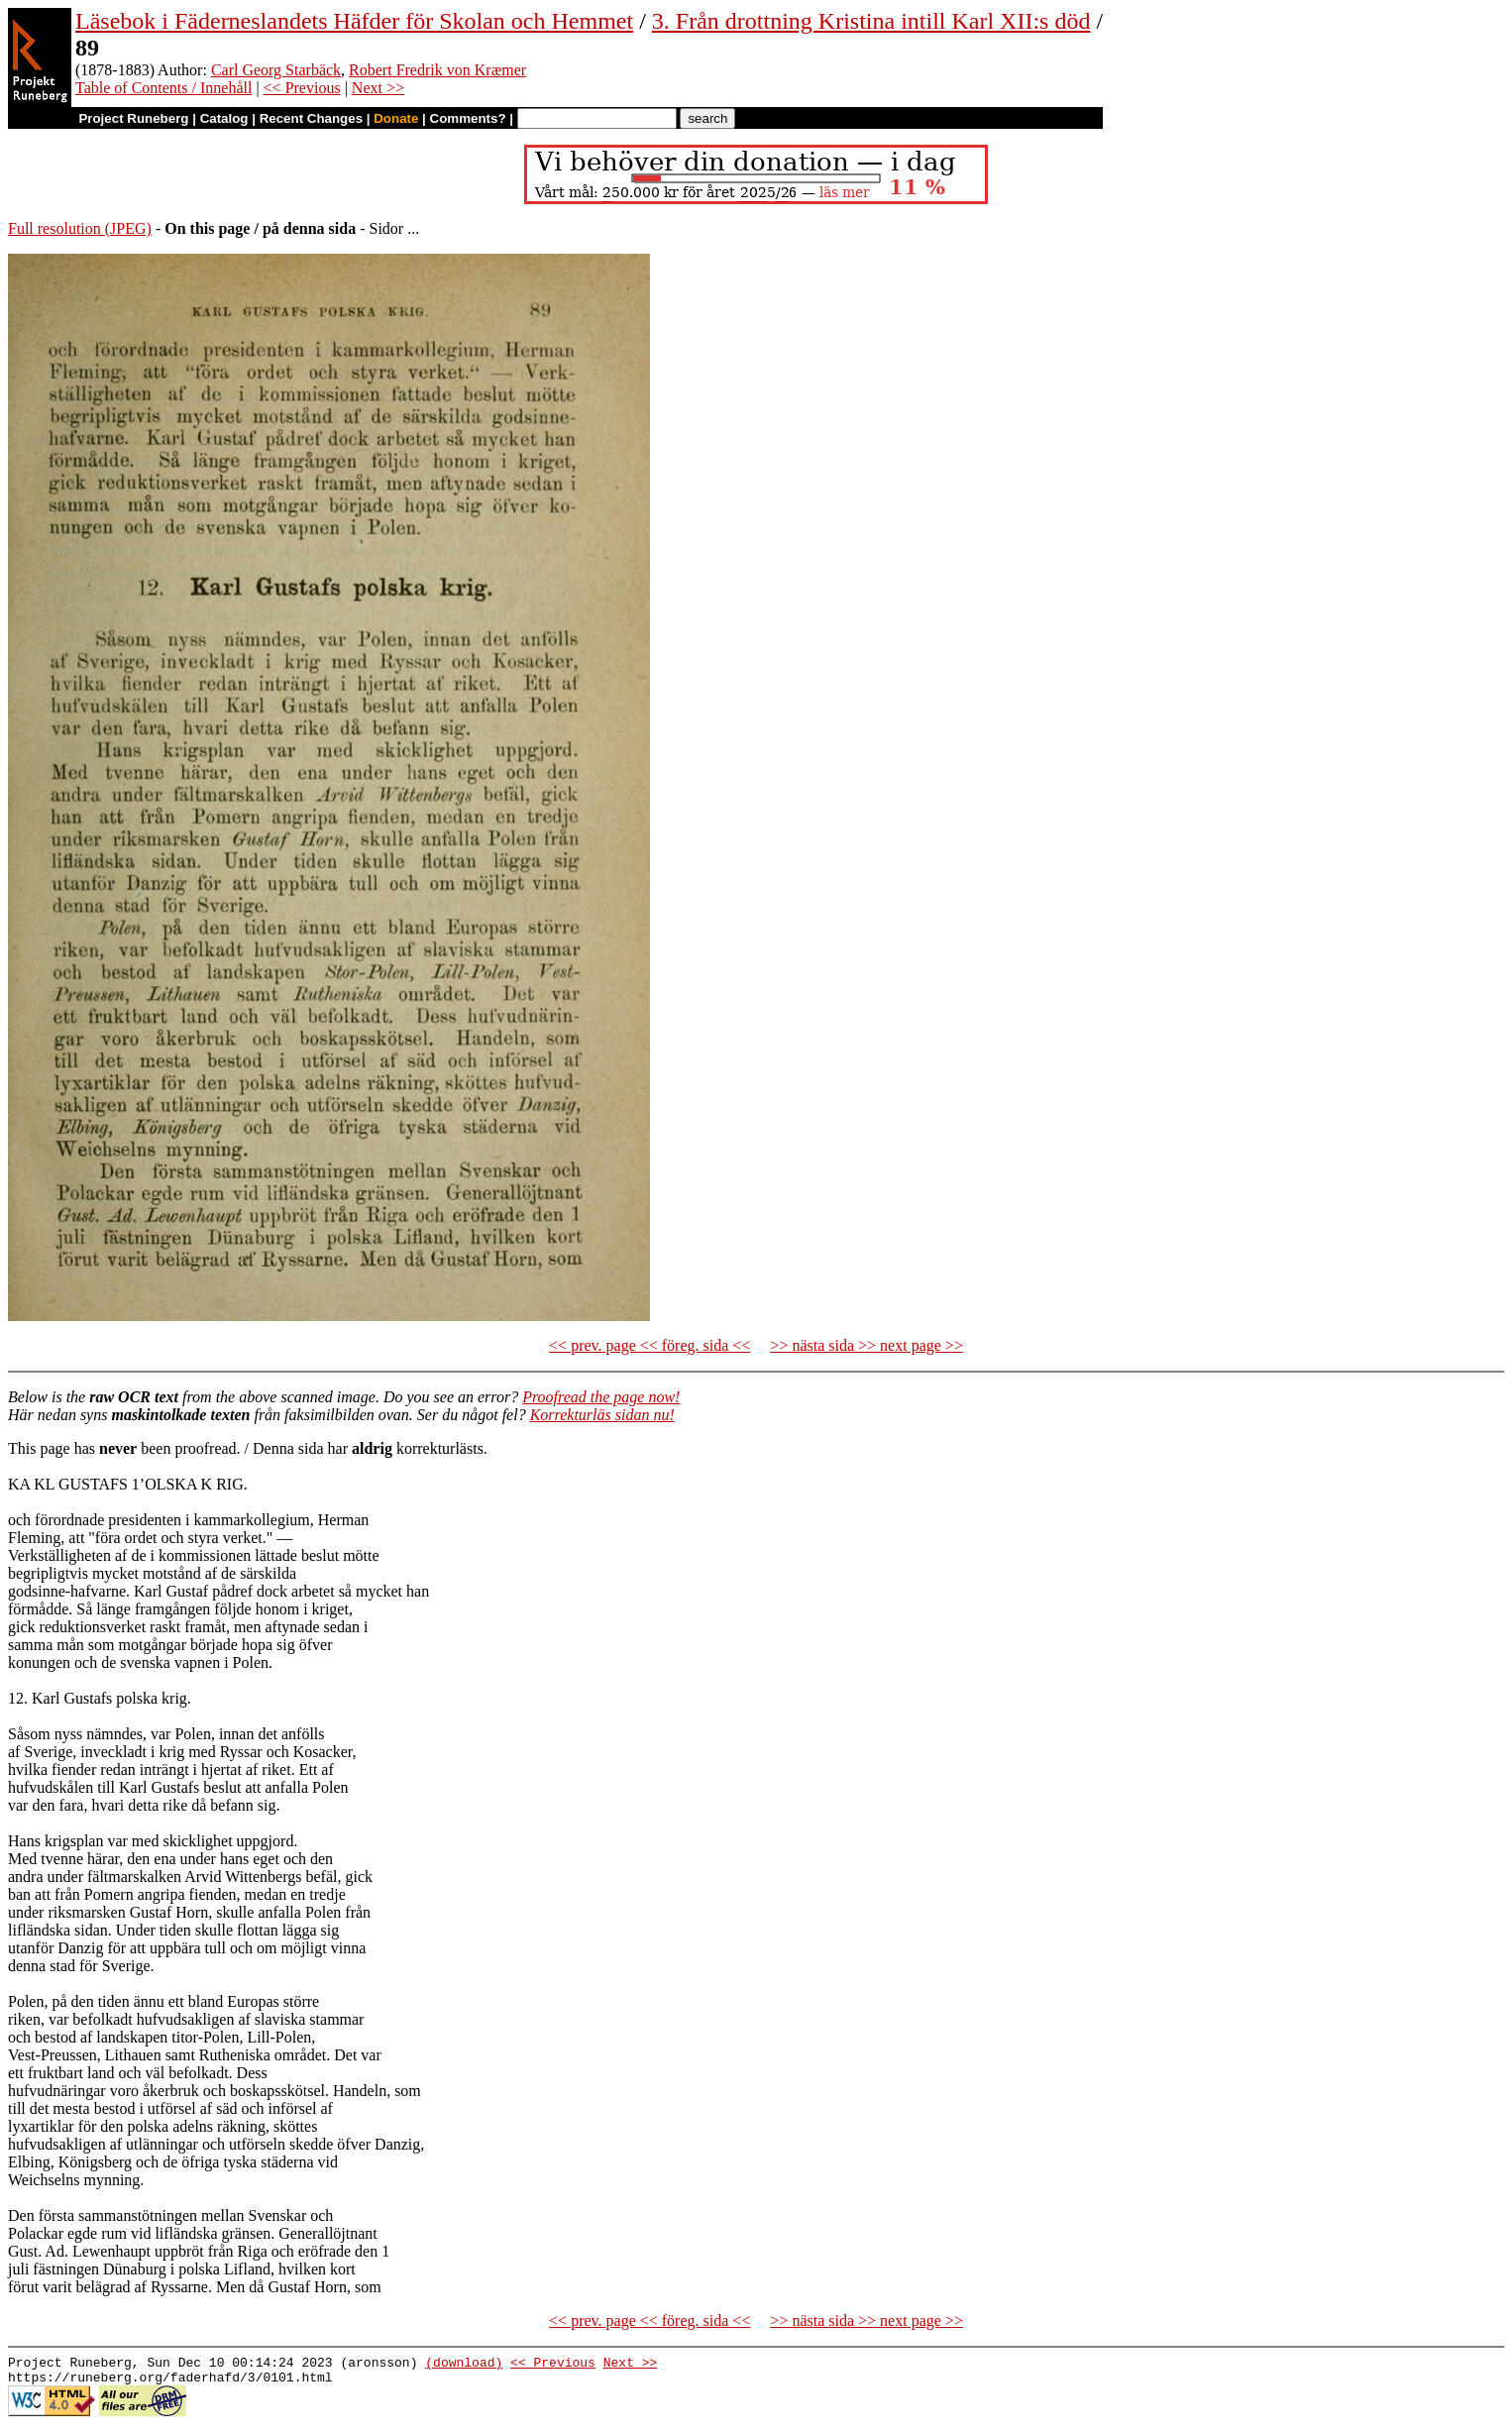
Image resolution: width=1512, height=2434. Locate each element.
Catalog (224, 118)
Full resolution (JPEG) (80, 228)
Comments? (468, 118)
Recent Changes (311, 118)
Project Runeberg (133, 118)
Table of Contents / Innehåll (163, 87)
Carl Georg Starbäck (276, 69)
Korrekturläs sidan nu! (602, 1414)
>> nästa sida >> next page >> (866, 1345)
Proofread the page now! (601, 1396)
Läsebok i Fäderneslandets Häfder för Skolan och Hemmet (354, 21)
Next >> (378, 87)
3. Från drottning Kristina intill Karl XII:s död (871, 21)
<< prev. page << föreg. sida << (649, 1345)
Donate (396, 118)
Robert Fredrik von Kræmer (437, 69)
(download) (463, 2365)
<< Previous (302, 87)
